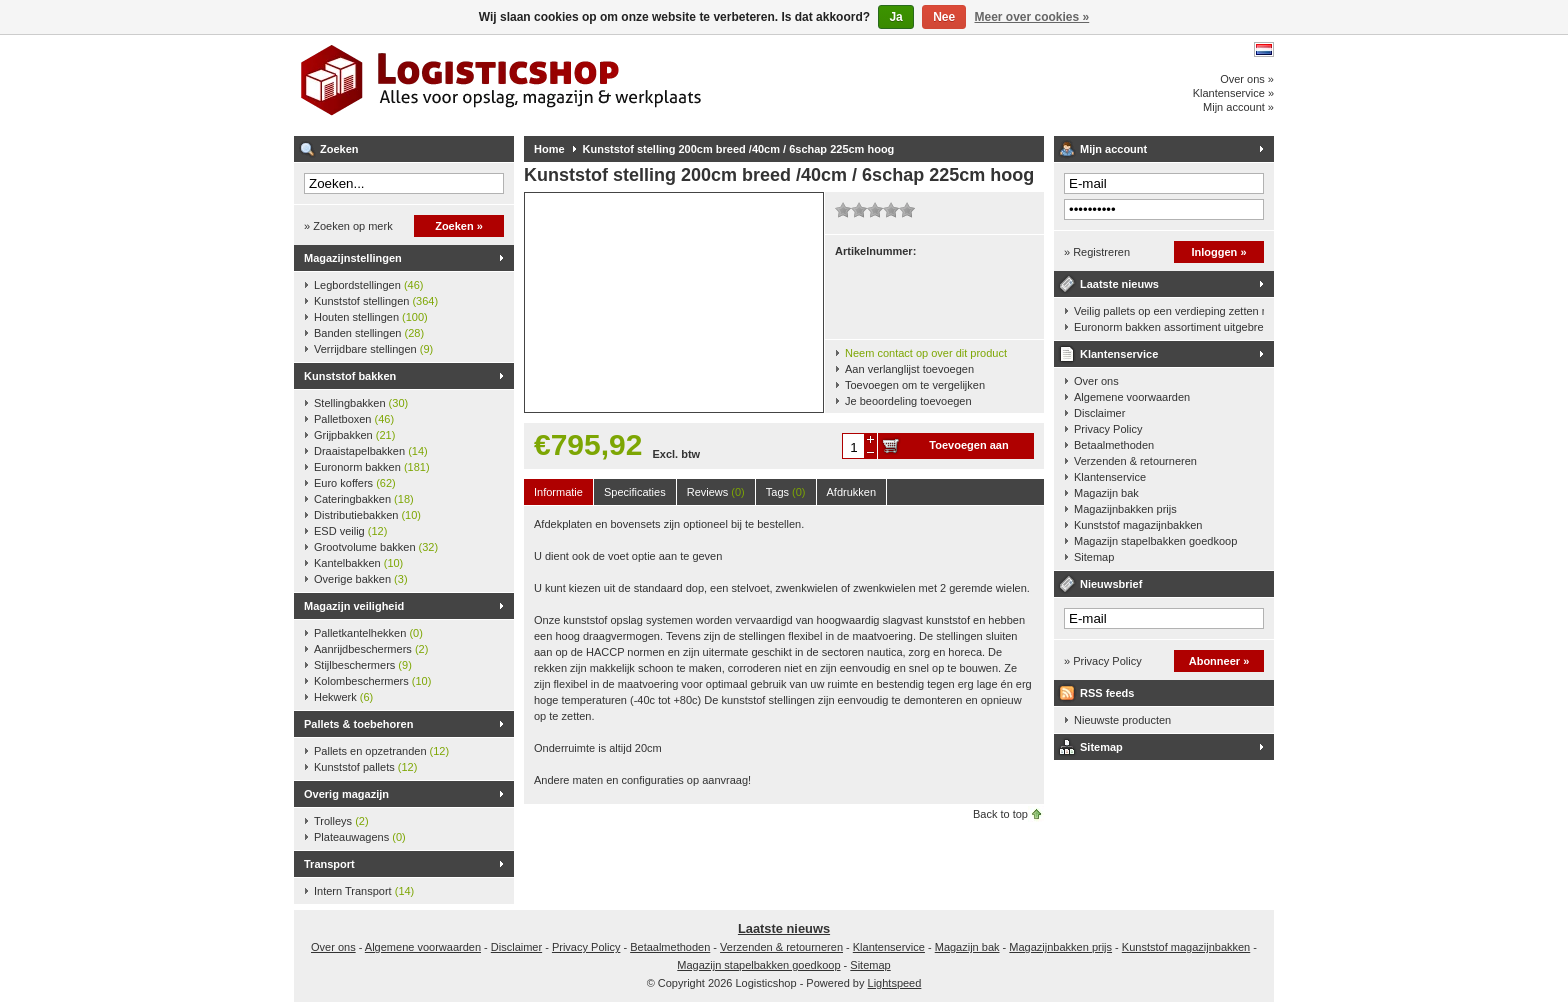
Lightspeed (895, 983)
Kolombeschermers (372, 681)
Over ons (1096, 381)
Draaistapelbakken (371, 451)
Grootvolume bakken (376, 547)
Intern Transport (364, 891)
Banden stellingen (369, 333)
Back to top (1000, 814)
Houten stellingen (371, 317)
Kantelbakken (358, 563)
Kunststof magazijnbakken (1138, 525)
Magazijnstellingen (353, 258)
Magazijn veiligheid (354, 606)
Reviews (716, 492)
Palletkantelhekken (368, 633)
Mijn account (1113, 149)
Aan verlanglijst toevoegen (909, 369)
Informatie (558, 492)
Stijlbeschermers (363, 665)
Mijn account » (1238, 107)
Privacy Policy (1108, 429)
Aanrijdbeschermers (371, 649)
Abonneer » (1219, 661)
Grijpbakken (354, 435)
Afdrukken (852, 492)
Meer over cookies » (1032, 17)
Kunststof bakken (350, 376)
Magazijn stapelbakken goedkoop (1155, 541)
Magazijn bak (1106, 493)
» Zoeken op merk (348, 226)
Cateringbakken (364, 499)
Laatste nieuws (1119, 284)
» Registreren (1097, 252)
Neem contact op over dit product (926, 353)
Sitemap (1094, 557)
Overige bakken (361, 579)
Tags (786, 492)
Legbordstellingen (368, 285)
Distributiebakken (367, 515)
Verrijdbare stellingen (373, 349)
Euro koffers (355, 483)
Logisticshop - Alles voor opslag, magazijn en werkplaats (559, 85)
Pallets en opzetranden (381, 751)
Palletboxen (354, 419)
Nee (944, 17)
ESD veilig (350, 531)
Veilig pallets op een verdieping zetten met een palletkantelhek (1169, 311)
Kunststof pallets (365, 767)
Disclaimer (1099, 413)
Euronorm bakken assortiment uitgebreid (1169, 327)
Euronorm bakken (372, 467)
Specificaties (635, 492)
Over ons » (1247, 79)
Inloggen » (1219, 252)
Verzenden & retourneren (1135, 461)
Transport (329, 864)
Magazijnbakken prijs (1125, 509)
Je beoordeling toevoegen (908, 401)
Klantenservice (1119, 354)
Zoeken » (459, 226)
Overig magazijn (346, 794)
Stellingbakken (361, 403)
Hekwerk (343, 697)
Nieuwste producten (1122, 720)
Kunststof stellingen (376, 301)
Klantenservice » (1233, 93)
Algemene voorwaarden (1132, 397)
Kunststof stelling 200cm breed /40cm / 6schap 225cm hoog (739, 149)
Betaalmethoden (1114, 445)
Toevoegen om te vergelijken (915, 385)
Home (549, 149)
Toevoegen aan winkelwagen (968, 449)
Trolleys (341, 821)
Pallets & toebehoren (358, 724)
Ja (895, 17)
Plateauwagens (360, 837)
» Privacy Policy (1103, 661)
